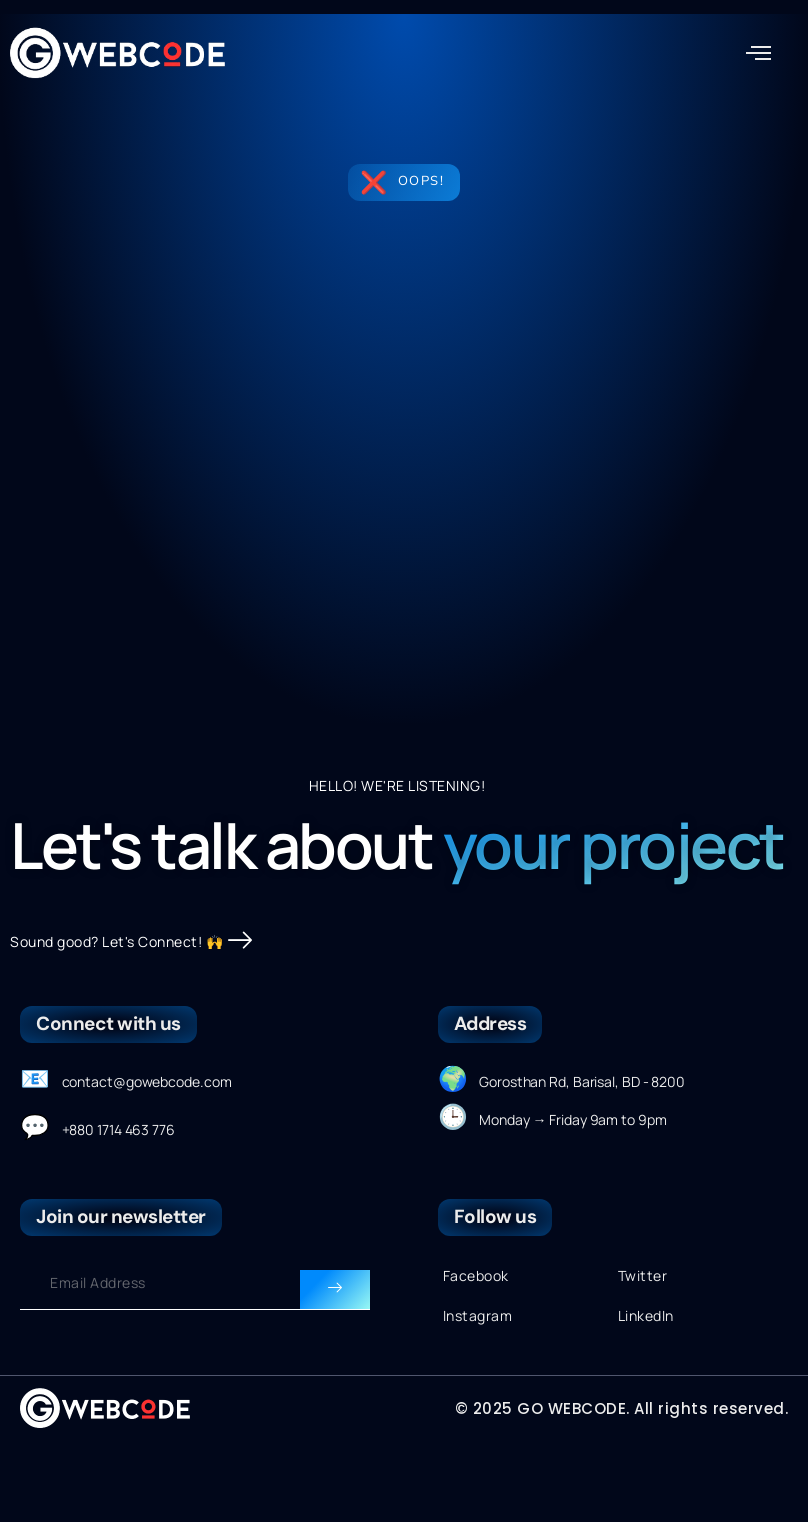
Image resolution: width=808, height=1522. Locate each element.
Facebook (476, 1343)
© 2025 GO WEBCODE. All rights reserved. (622, 1475)
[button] (759, 53)
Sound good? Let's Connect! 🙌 (131, 1008)
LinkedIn (646, 1382)
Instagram (478, 1382)
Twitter (643, 1343)
